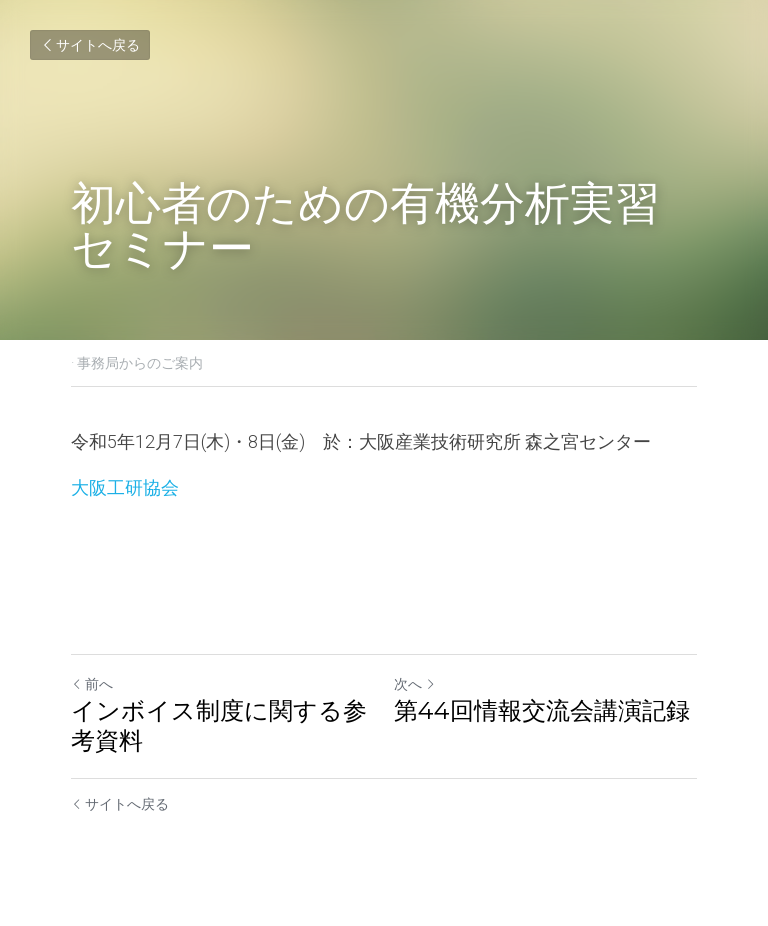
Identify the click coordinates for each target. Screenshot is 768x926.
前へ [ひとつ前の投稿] (92, 684)
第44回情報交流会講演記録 (542, 710)
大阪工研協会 (125, 487)
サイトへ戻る (90, 45)
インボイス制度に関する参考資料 (219, 725)
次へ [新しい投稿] (415, 684)
